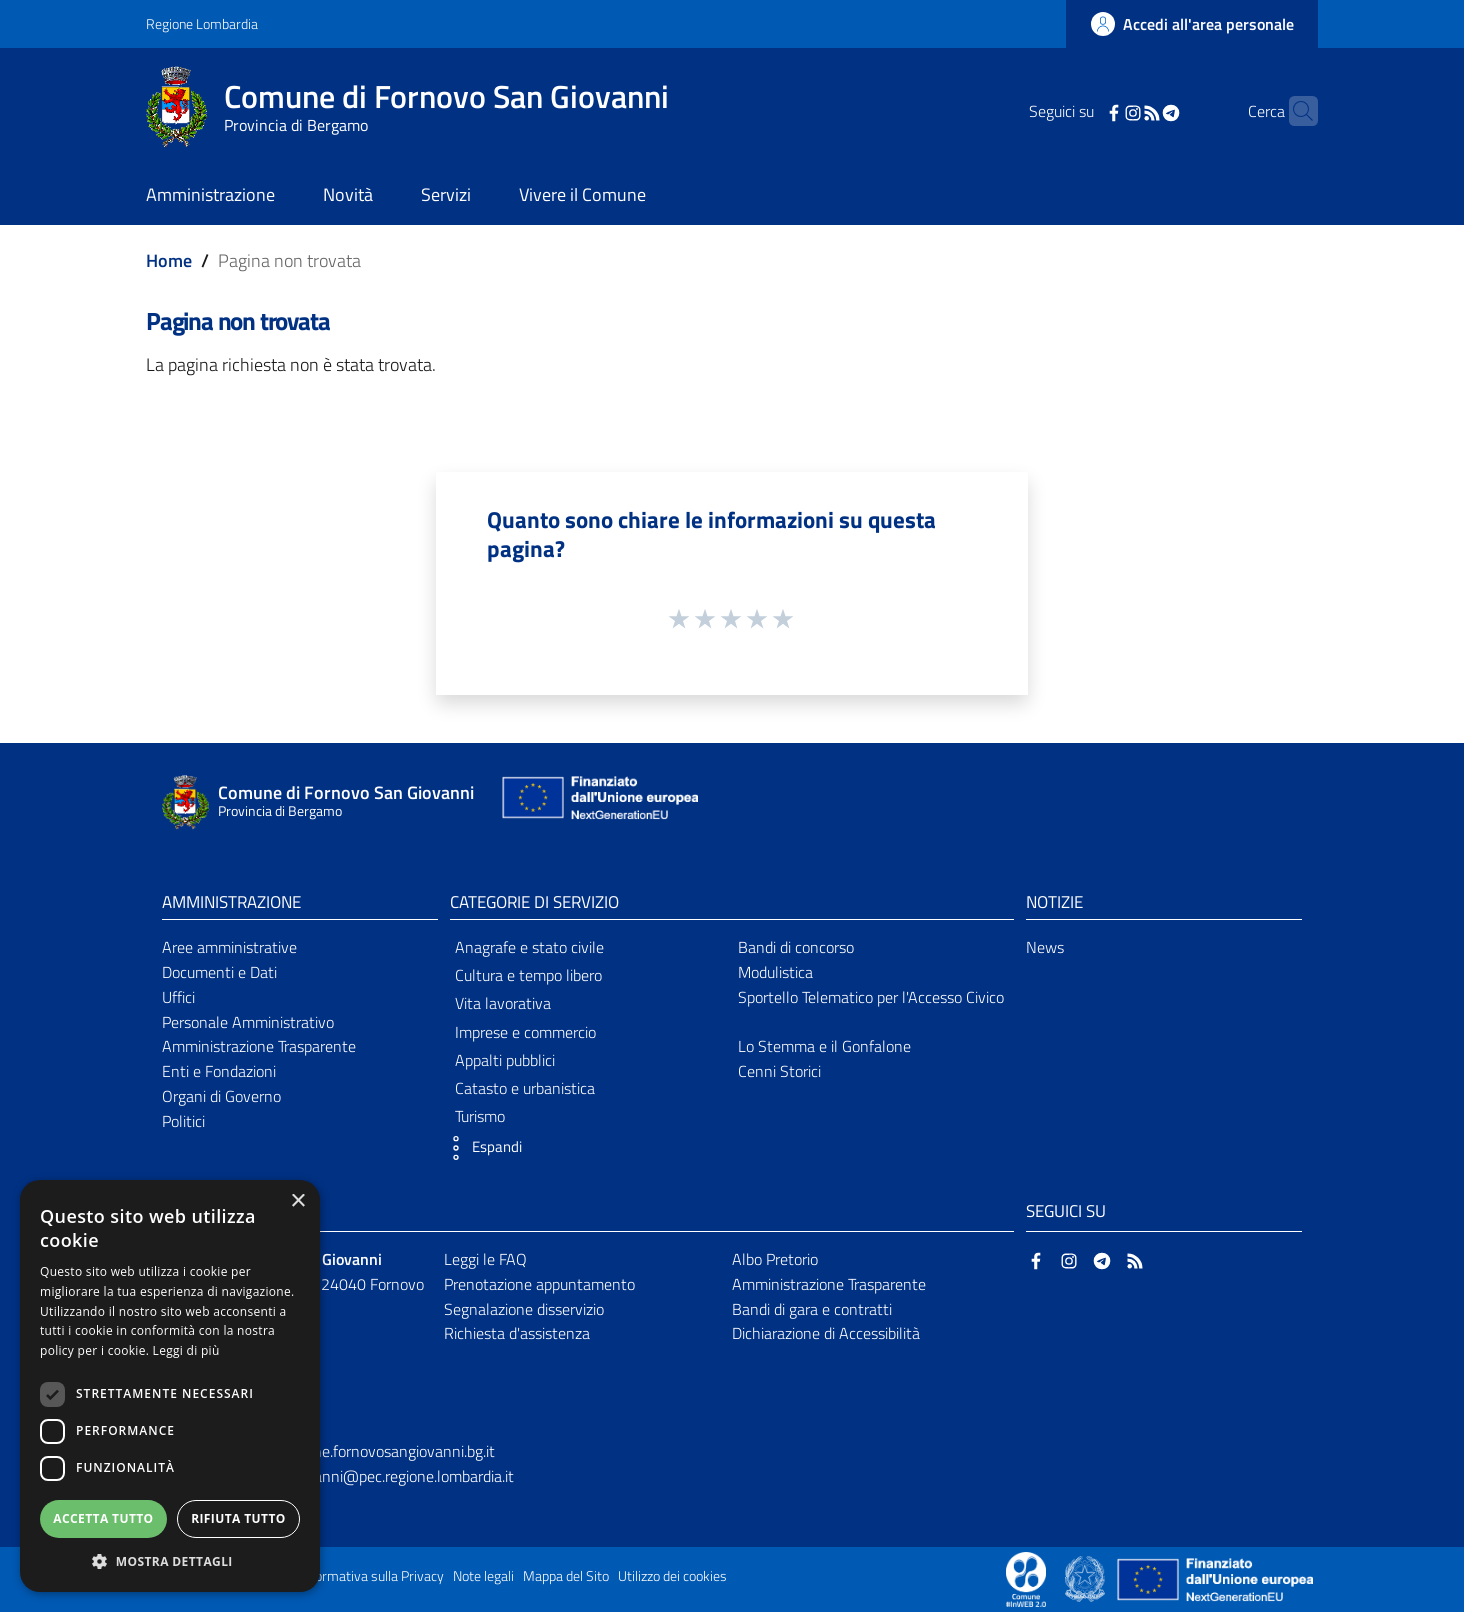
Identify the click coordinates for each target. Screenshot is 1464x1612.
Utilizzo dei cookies (672, 1576)
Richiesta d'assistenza (517, 1333)
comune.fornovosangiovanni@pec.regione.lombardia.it (335, 1476)
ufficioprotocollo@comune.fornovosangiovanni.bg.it (325, 1451)
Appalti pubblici (505, 1060)
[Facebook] (1083, 111)
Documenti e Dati (219, 972)
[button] (481, 1148)
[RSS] (1121, 111)
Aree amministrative (229, 947)
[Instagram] (1102, 111)
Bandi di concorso (796, 947)
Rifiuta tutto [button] (238, 1518)
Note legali (483, 1576)
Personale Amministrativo (248, 1022)
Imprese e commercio (525, 1032)
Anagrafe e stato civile (529, 947)
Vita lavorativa (503, 1003)
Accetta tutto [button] (103, 1518)
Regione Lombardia (202, 23)
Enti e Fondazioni (219, 1071)
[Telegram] (1140, 111)
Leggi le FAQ (485, 1259)
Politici (183, 1121)
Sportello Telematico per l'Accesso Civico (871, 997)
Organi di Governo (221, 1096)
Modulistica (775, 972)
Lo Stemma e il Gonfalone (824, 1046)
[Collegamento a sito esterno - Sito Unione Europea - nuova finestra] (598, 802)
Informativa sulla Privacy (372, 1576)
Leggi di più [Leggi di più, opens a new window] (186, 1350)
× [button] (297, 1201)
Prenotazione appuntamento (539, 1284)
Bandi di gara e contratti (812, 1309)
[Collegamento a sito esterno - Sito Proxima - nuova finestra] (1026, 1578)
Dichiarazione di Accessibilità (826, 1333)
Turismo (480, 1116)
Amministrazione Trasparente (259, 1046)
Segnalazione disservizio (524, 1309)
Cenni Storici (779, 1071)
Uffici (178, 997)
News (1045, 947)
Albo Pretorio (775, 1259)
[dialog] (170, 1386)
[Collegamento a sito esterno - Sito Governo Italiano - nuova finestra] (1086, 1578)
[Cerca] (1294, 111)
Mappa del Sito (566, 1576)
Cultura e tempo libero (528, 975)
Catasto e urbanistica (525, 1088)
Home (169, 260)
